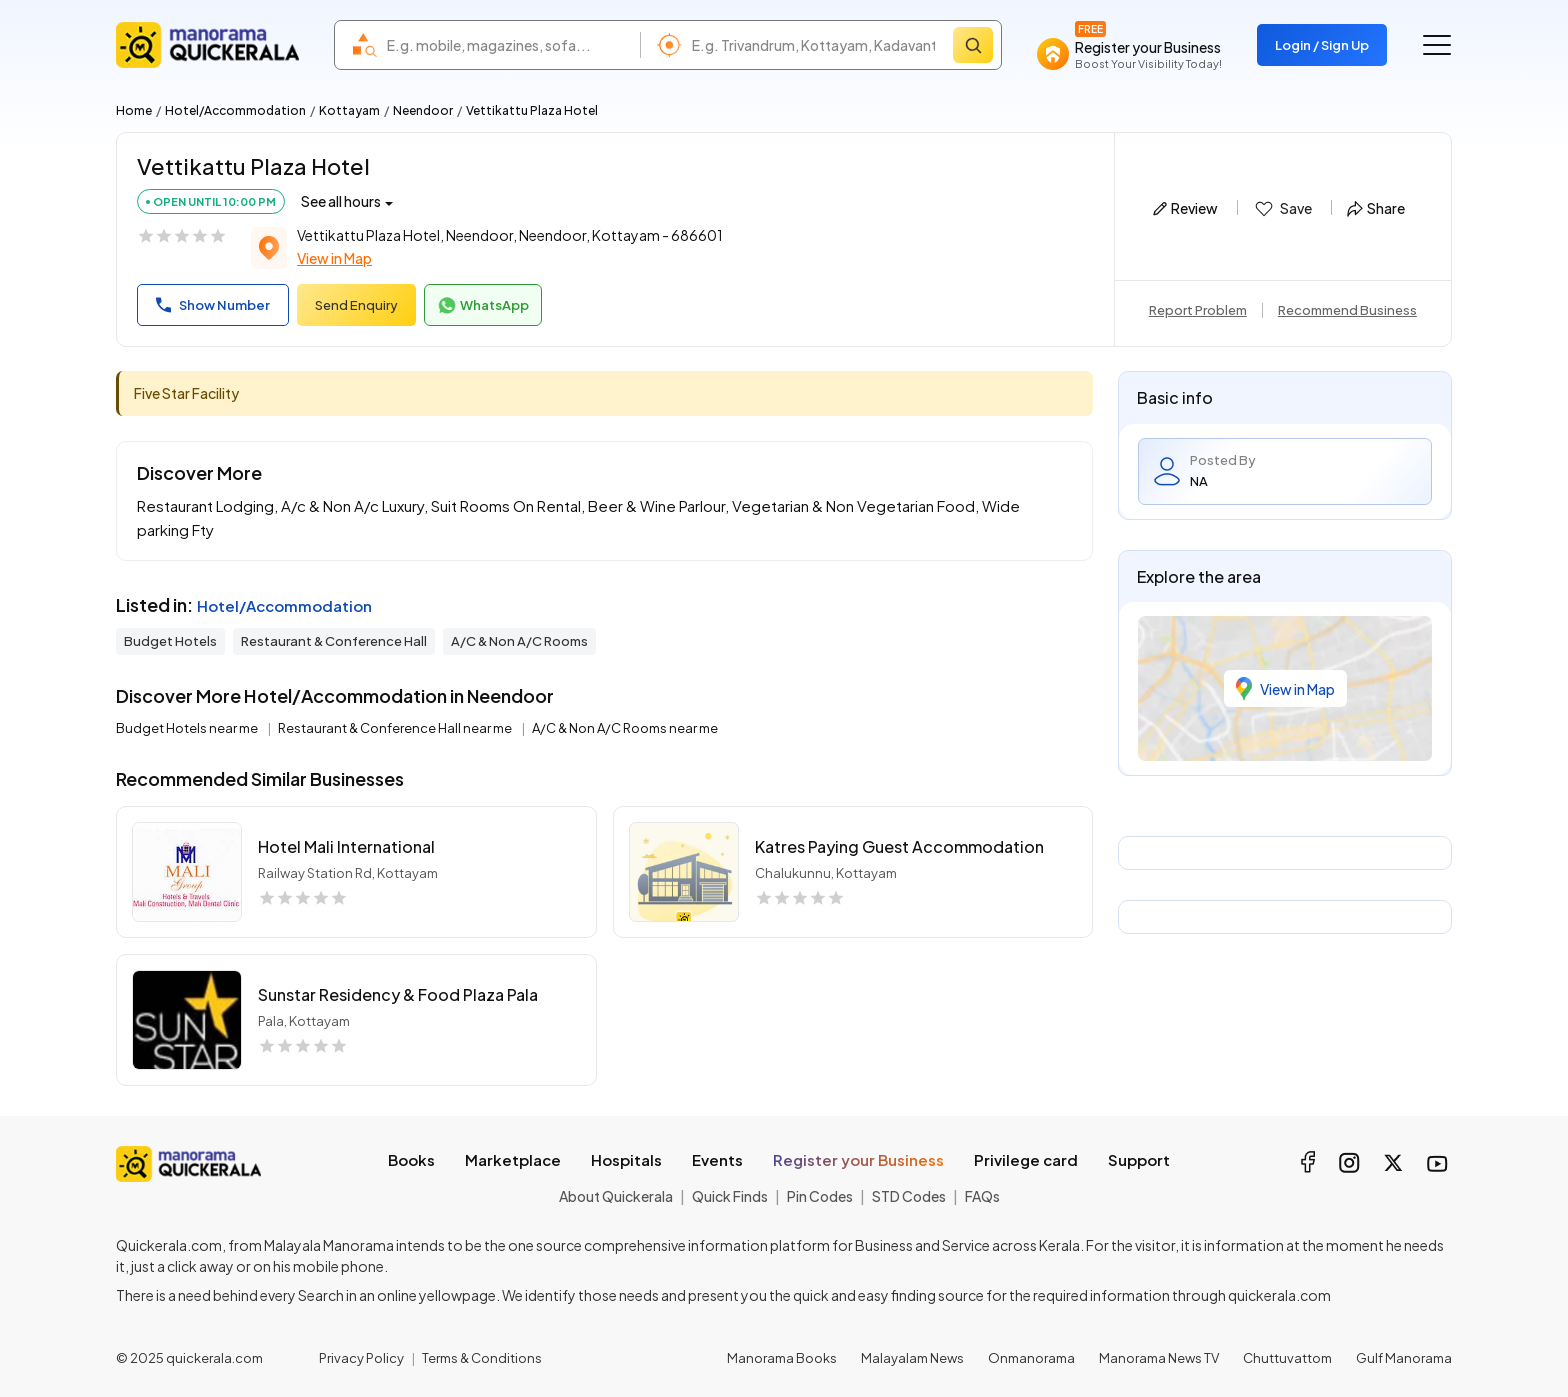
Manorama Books (782, 1358)
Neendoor (423, 110)
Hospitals (626, 1159)
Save (1282, 209)
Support (1139, 1159)
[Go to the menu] (1437, 45)
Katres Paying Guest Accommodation (899, 846)
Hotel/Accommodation (235, 110)
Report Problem (1198, 310)
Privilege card (1026, 1159)
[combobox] (508, 45)
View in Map (334, 258)
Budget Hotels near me (188, 728)
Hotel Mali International (346, 846)
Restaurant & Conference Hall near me (396, 728)
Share (1376, 208)
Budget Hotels (170, 641)
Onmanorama (1031, 1358)
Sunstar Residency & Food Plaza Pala (398, 994)
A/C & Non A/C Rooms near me (625, 728)
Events (717, 1159)
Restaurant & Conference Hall (334, 641)
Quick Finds (730, 1196)
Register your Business (858, 1159)
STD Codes (909, 1196)
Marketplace (513, 1159)
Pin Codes (820, 1196)
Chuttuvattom (1287, 1358)
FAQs (982, 1196)
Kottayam (349, 110)
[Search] (973, 45)
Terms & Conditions (482, 1358)
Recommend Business (1347, 310)
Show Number (213, 305)
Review (1185, 208)
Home (134, 110)
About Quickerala (616, 1196)
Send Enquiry (356, 305)
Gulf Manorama (1404, 1358)
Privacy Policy (361, 1358)
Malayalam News (912, 1358)
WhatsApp (483, 306)
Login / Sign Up (1322, 45)
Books (411, 1159)
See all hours (341, 201)
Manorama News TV (1159, 1358)
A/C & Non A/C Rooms (519, 641)
